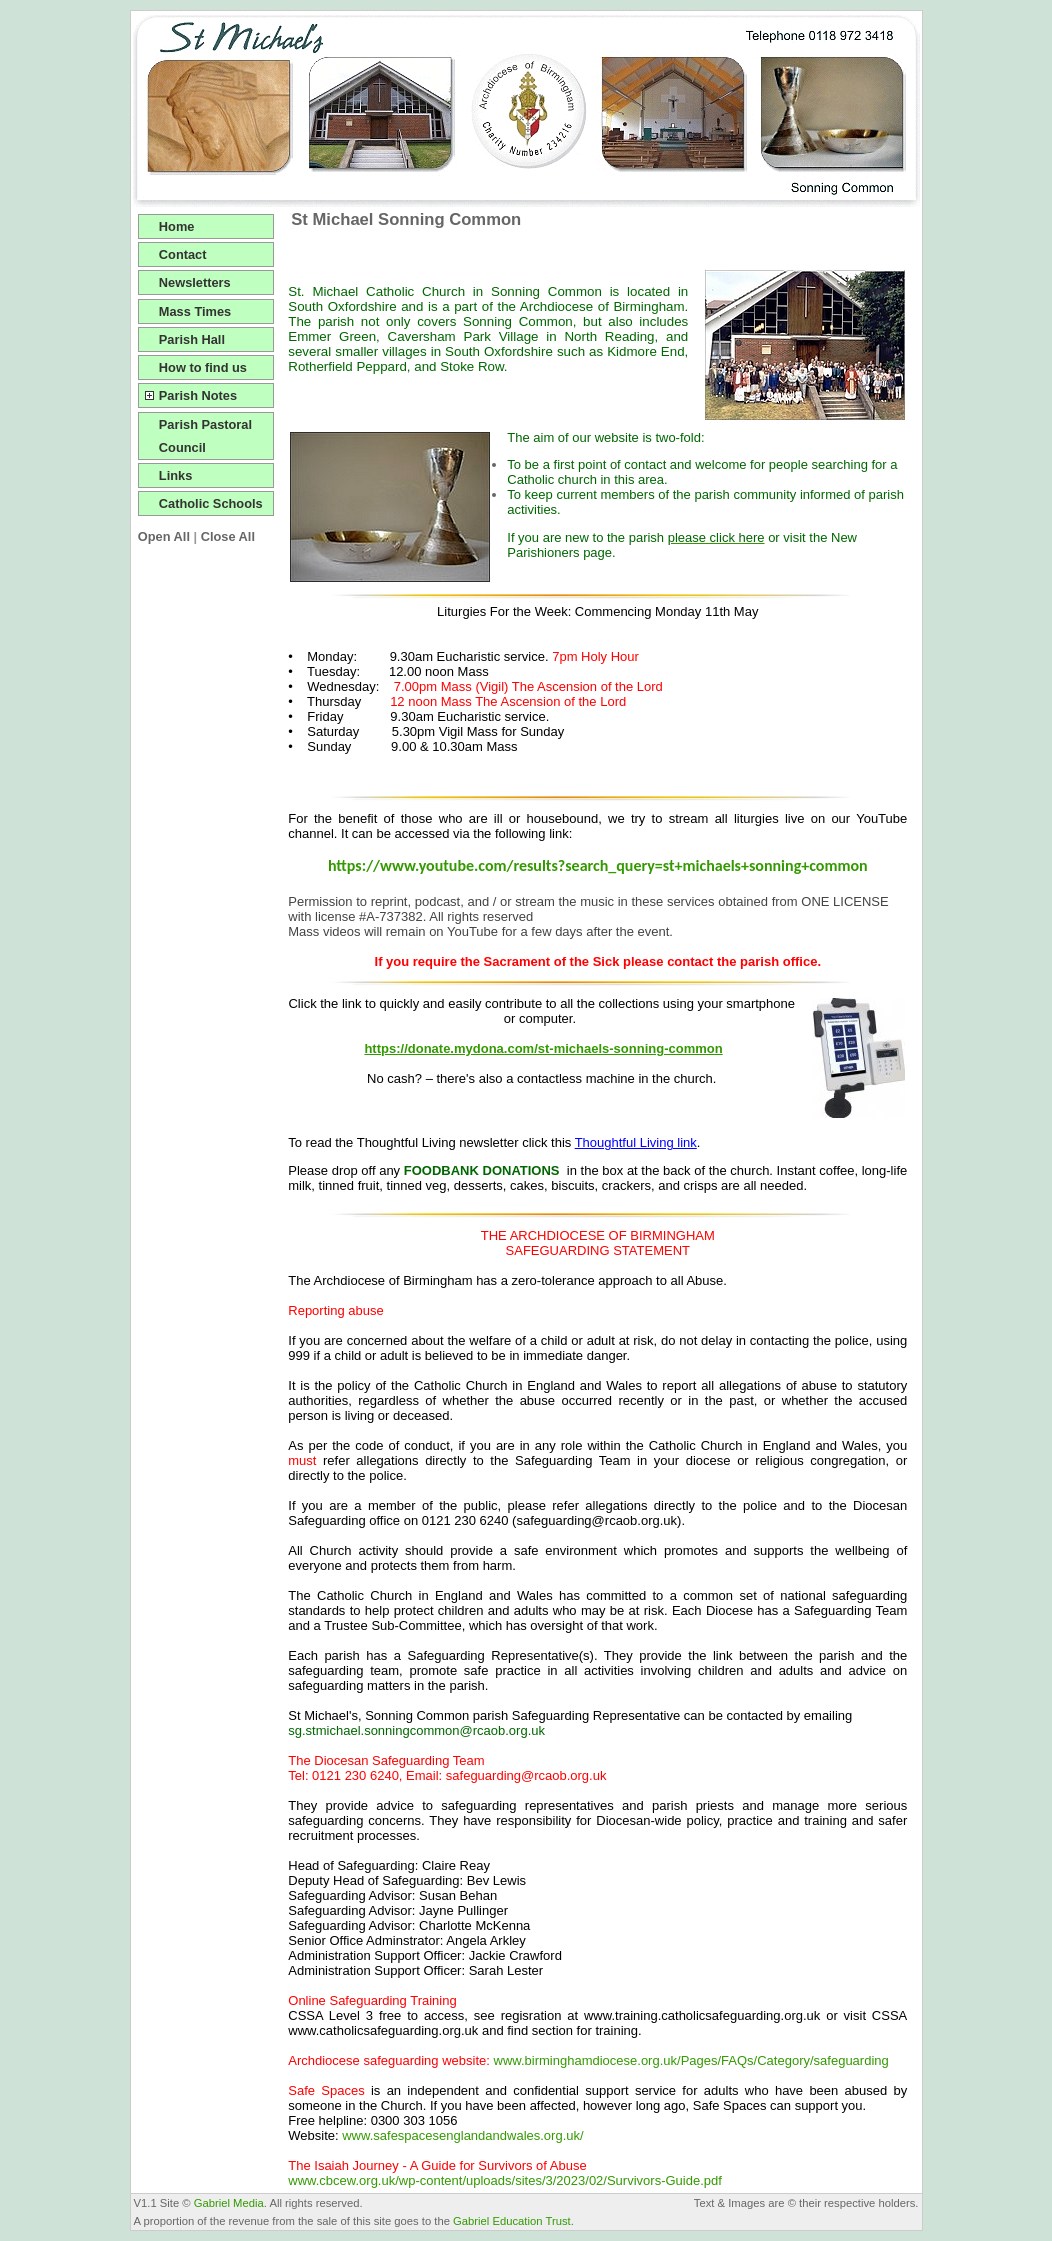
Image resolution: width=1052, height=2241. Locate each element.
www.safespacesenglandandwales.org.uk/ (462, 2135)
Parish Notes (198, 395)
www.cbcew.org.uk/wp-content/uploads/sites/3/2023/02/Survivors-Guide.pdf (505, 2180)
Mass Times (195, 311)
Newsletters (195, 282)
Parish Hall (192, 339)
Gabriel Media (229, 2203)
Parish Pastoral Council (205, 436)
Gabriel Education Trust (512, 2221)
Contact (183, 254)
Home (177, 226)
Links (175, 475)
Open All (164, 536)
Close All (228, 536)
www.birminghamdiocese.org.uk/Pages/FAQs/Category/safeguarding (691, 2060)
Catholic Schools (211, 503)
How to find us (203, 367)
